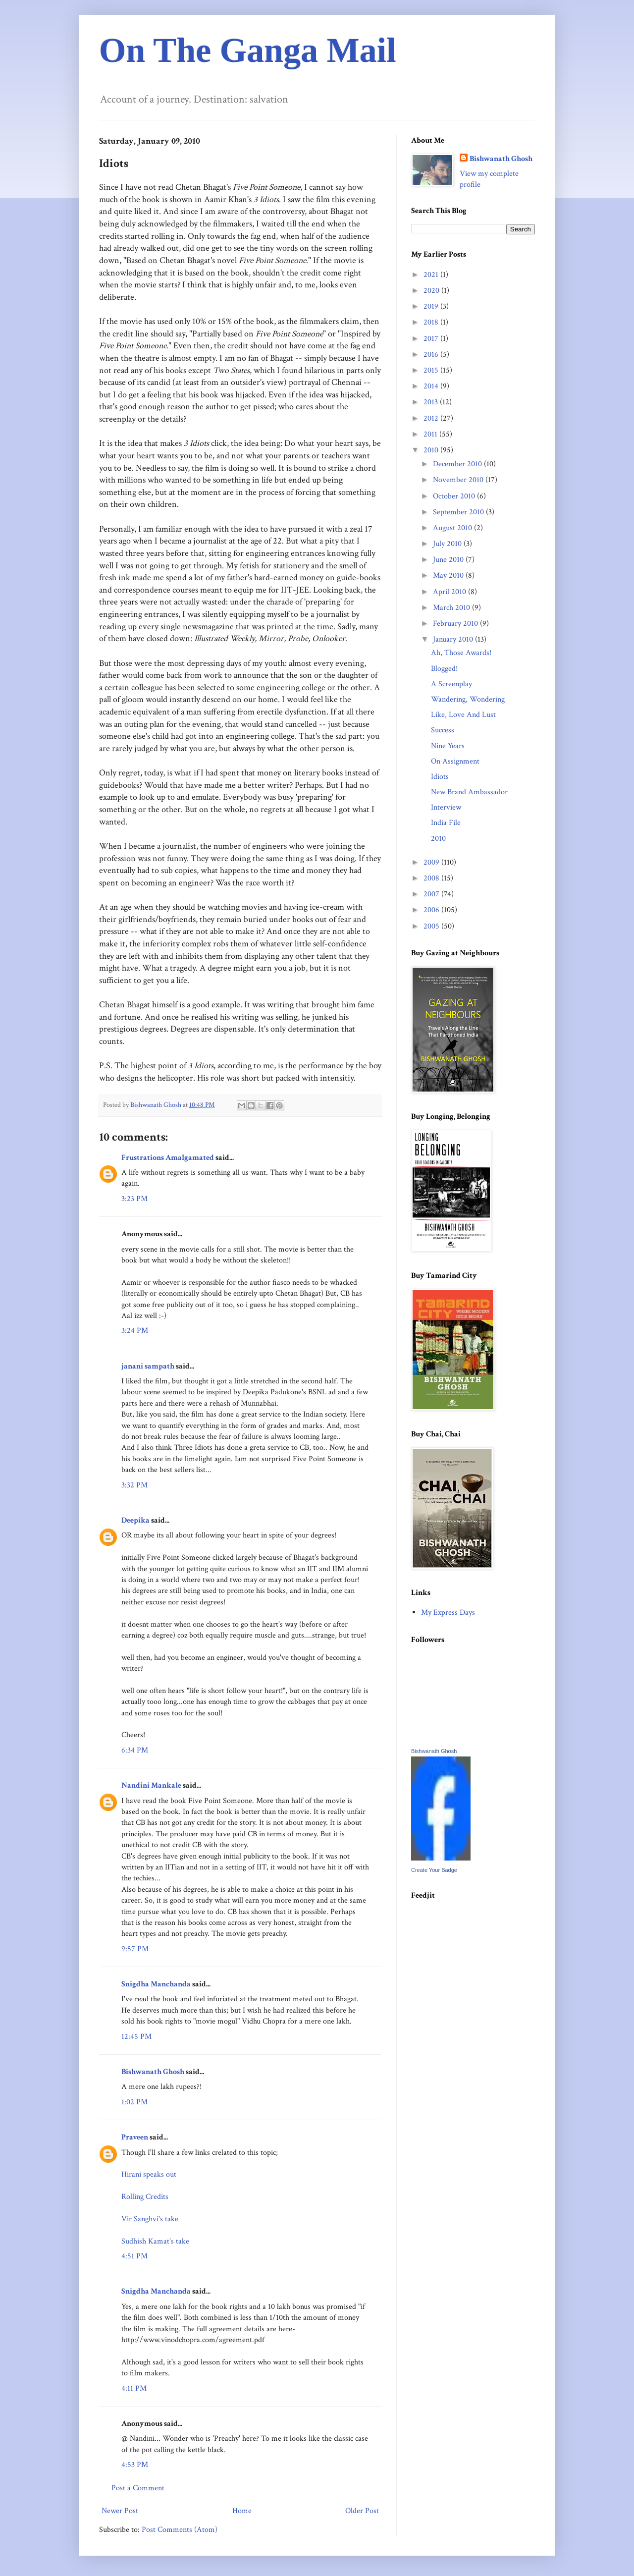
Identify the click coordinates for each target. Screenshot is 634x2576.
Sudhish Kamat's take (155, 2241)
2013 (431, 402)
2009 (432, 862)
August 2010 (453, 528)
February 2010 (456, 623)
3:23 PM (134, 1199)
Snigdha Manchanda (156, 1984)
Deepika (135, 1520)
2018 (431, 322)
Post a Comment (137, 2488)
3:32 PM (134, 1485)
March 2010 (452, 608)
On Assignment (455, 761)
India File (446, 823)
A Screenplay (451, 684)
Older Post (362, 2511)
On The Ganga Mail (247, 50)
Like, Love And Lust (463, 715)
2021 (431, 275)
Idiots (440, 776)
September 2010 (459, 512)
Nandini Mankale (151, 1785)
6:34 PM (134, 1750)
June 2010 (449, 559)
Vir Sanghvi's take (149, 2219)
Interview (446, 807)
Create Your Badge (434, 1870)
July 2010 (448, 544)
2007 (432, 894)
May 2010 (449, 575)
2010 (431, 450)
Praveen (134, 2137)
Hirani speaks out (148, 2174)
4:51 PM (134, 2256)
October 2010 (455, 496)
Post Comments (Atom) (179, 2529)
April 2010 (450, 592)
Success (442, 730)
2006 (432, 910)
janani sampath (147, 1366)
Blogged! (444, 668)
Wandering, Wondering (468, 699)
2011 (431, 434)
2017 (431, 338)
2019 (431, 306)
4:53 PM (134, 2465)
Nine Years (448, 746)
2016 (431, 354)
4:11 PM (134, 2388)
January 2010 (454, 639)
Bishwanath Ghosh (152, 2072)
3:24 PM (134, 1330)
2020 (432, 290)
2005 (432, 926)
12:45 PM (136, 2036)
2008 (432, 878)
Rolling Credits (144, 2197)
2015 (431, 370)
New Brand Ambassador (469, 792)
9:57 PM (135, 1949)
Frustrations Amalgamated (167, 1157)
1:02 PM (134, 2102)
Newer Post (120, 2511)
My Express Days (448, 1612)
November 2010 (459, 480)
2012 (431, 418)
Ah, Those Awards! (461, 653)
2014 (431, 386)
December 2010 (458, 464)
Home (242, 2511)
